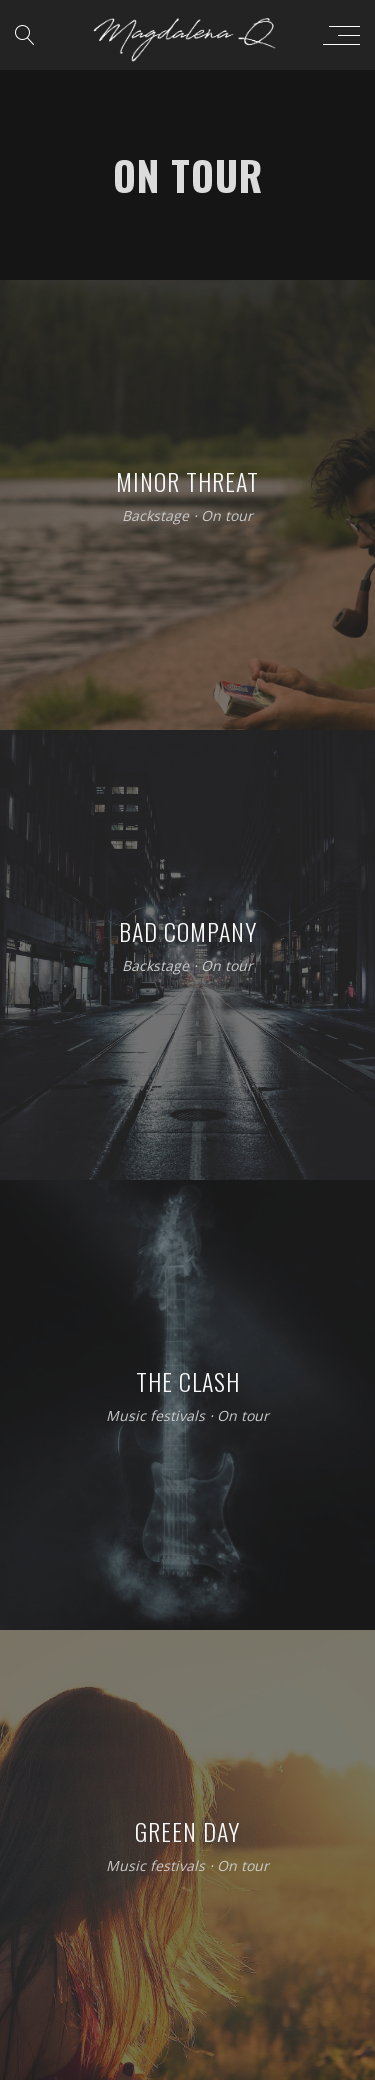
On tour (227, 516)
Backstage (155, 516)
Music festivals (155, 1416)
